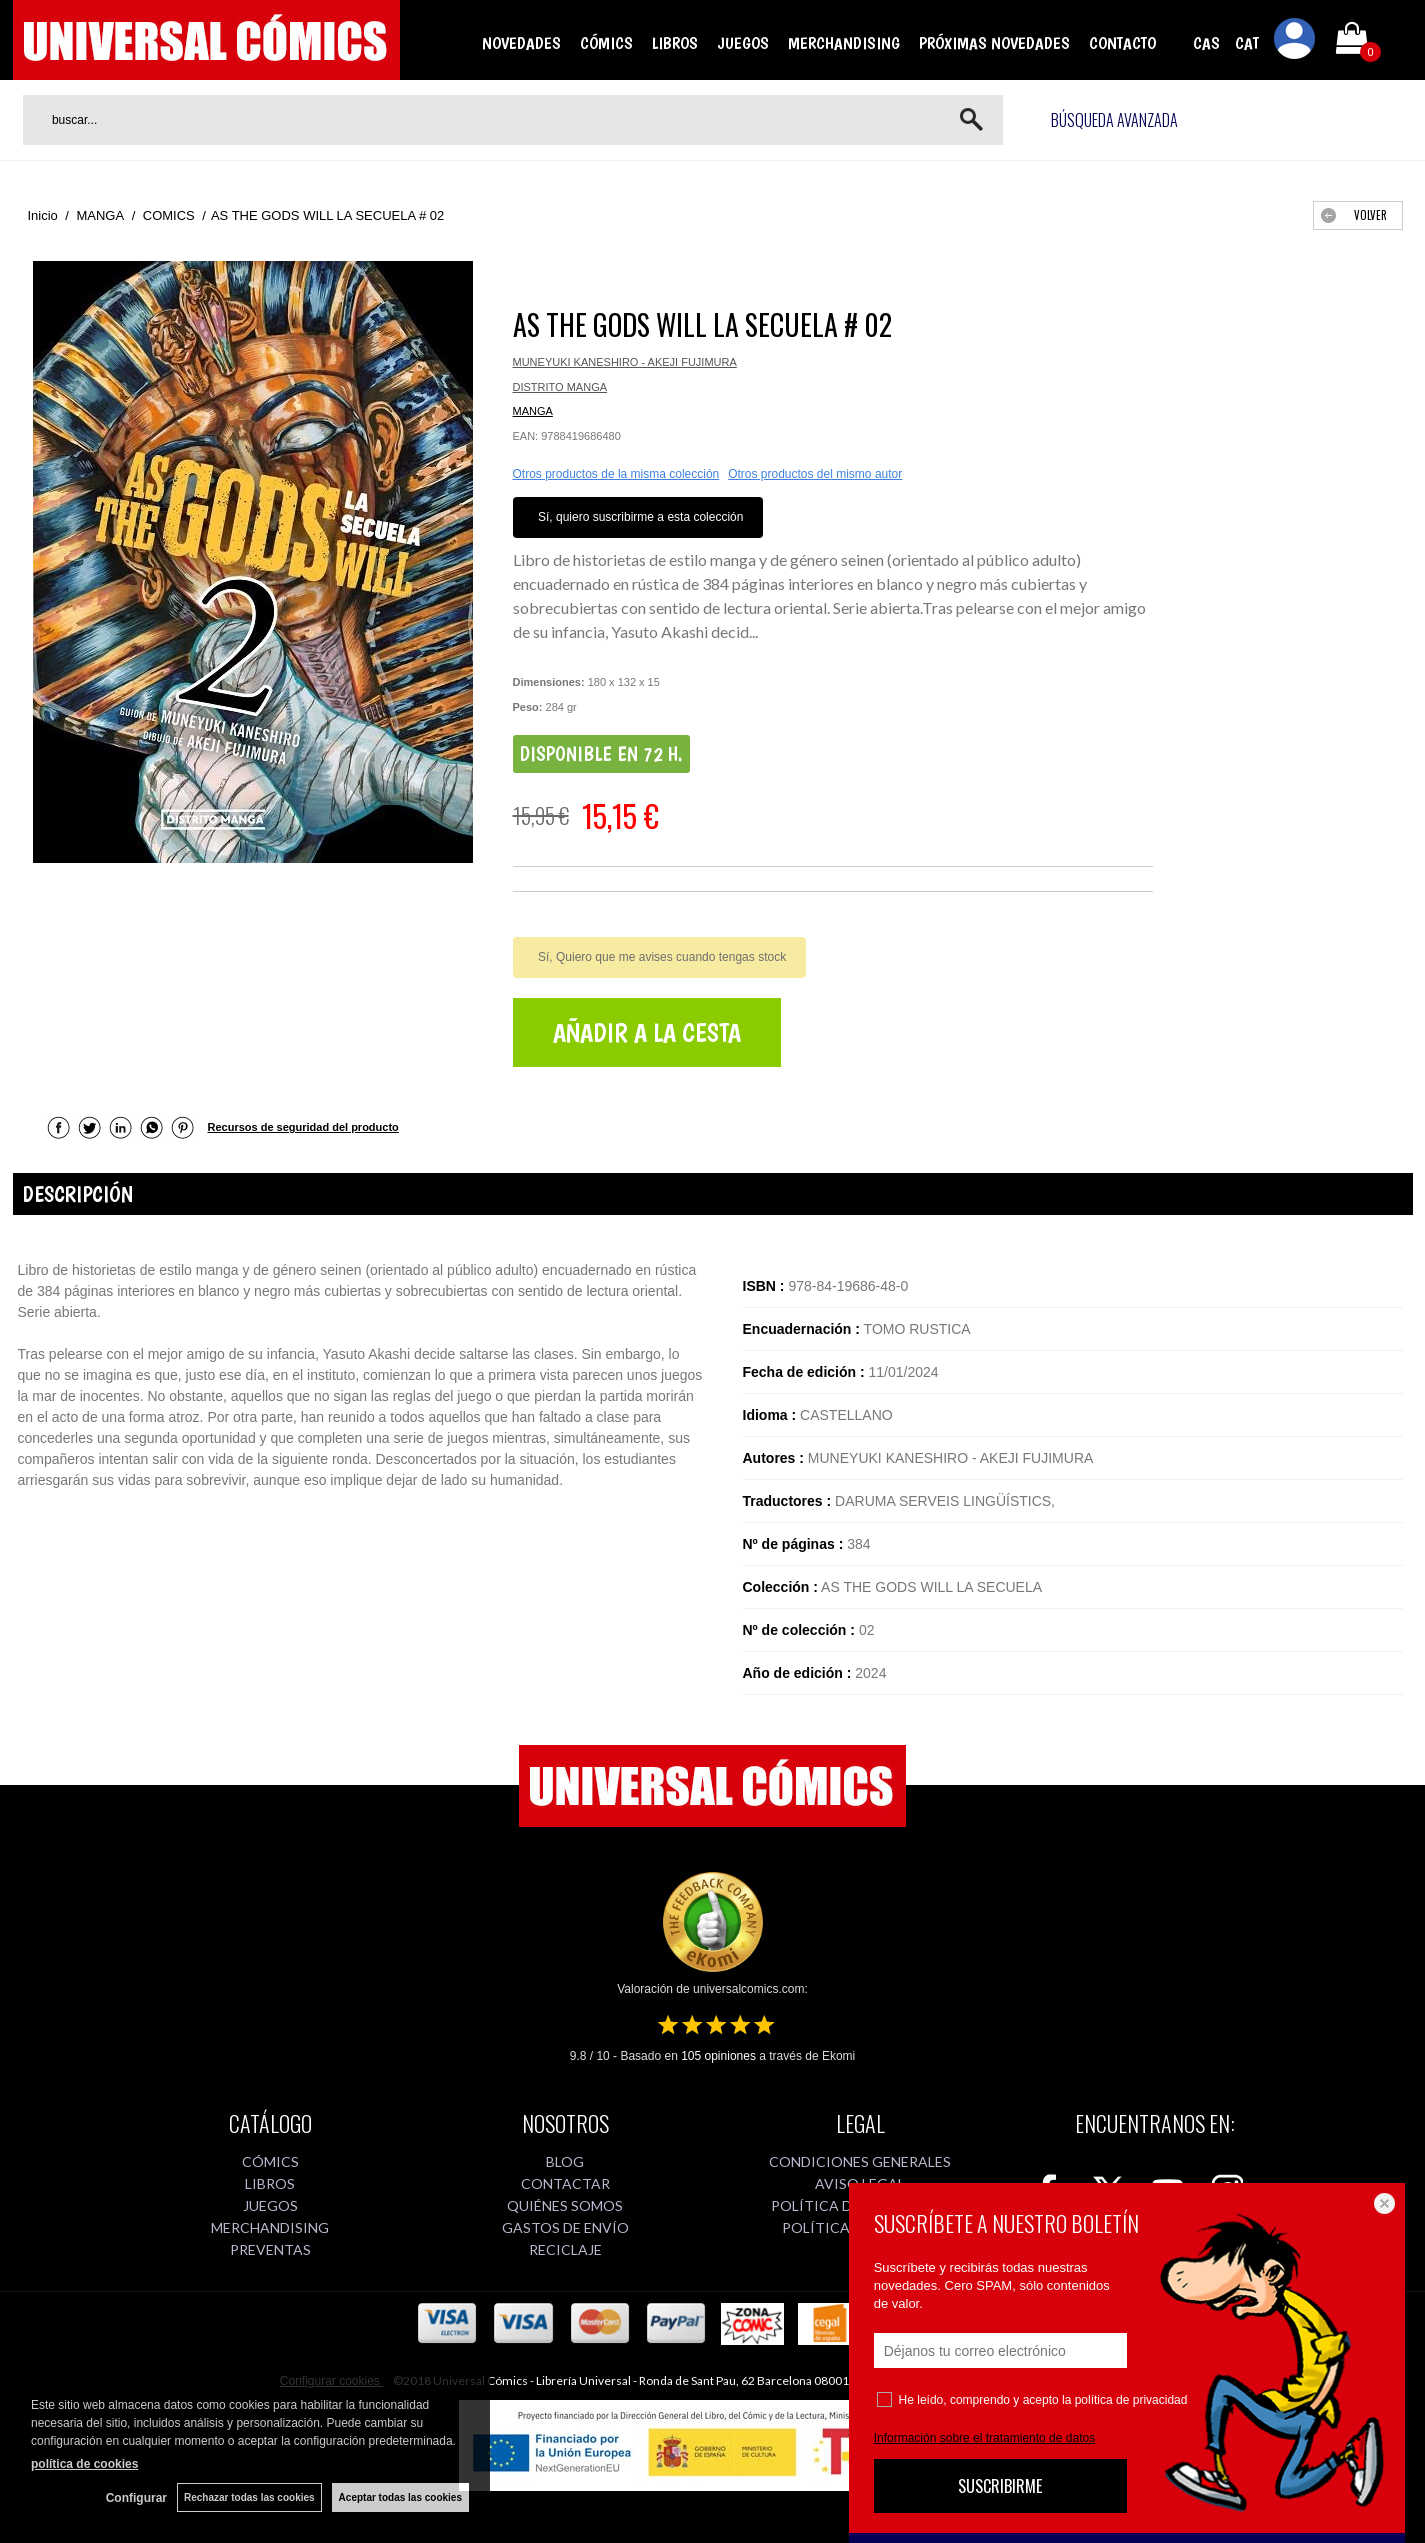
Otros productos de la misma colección (616, 474)
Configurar (136, 2498)
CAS (1206, 43)
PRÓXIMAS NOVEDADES (994, 43)
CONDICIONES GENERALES (860, 2161)
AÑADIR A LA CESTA (647, 1032)
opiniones (718, 2056)
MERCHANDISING (844, 43)
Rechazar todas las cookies (249, 2497)
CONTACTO (1122, 43)
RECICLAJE (565, 2249)
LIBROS (675, 43)
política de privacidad (1131, 2400)
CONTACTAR (565, 2183)
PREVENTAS (270, 2249)
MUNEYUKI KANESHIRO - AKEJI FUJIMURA (625, 362)
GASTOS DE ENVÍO (565, 2227)
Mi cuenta (1295, 42)
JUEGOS (743, 43)
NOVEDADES (521, 43)
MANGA (533, 411)
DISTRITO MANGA (560, 387)
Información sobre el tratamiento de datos (984, 2438)
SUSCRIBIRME (1000, 2486)
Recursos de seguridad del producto (303, 1127)
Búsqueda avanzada (1114, 120)
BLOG (565, 2161)
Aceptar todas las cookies (400, 2497)
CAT (1247, 43)
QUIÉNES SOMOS (565, 2205)
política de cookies (84, 2464)
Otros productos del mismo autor (815, 474)
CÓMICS (606, 43)
